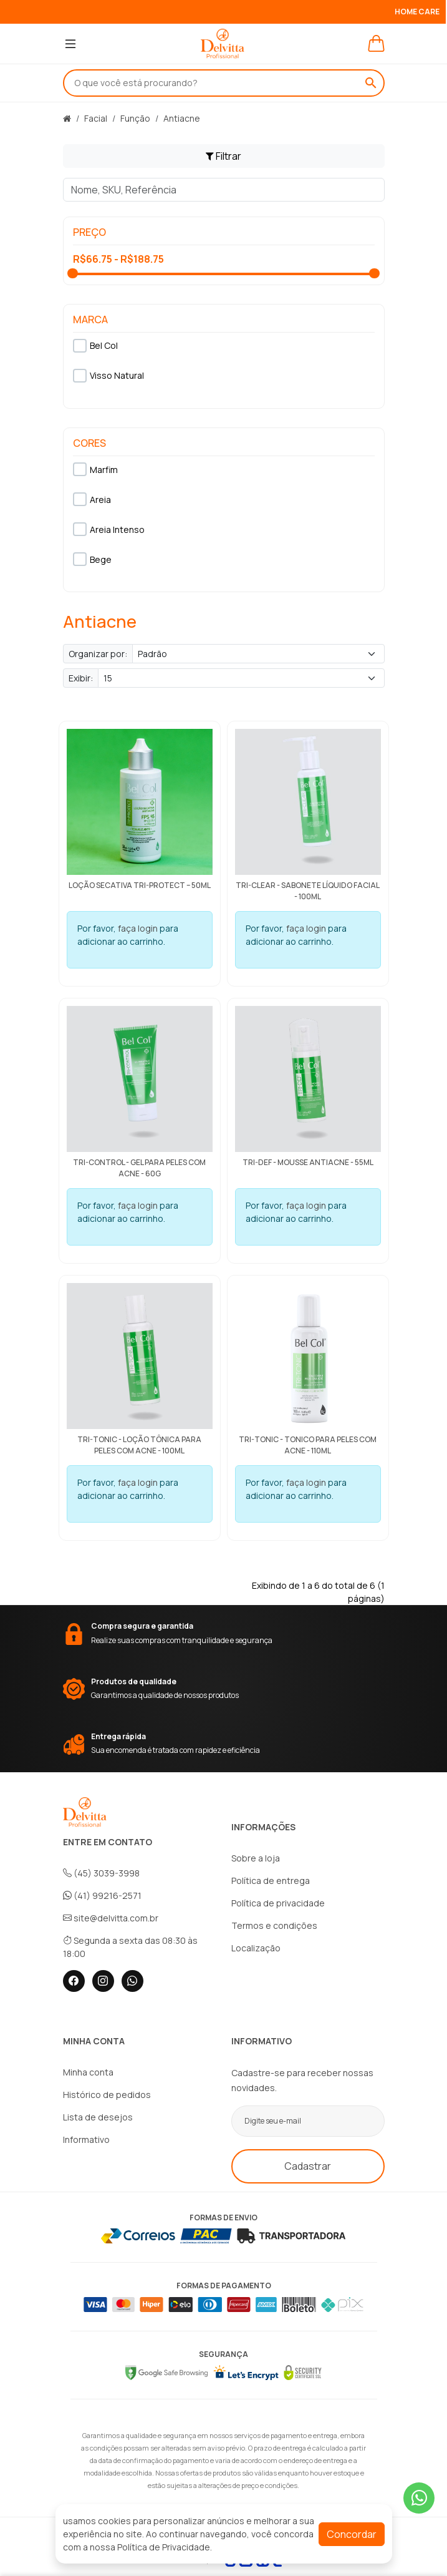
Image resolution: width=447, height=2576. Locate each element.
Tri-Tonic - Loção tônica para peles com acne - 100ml (139, 1445)
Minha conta (88, 2072)
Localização (256, 1948)
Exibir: (81, 678)
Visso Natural (108, 376)
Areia (92, 499)
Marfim (95, 469)
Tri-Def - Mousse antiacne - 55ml (308, 1162)
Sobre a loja (255, 1858)
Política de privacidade (278, 1903)
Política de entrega (270, 1880)
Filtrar (223, 156)
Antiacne (181, 118)
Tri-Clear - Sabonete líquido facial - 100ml (308, 891)
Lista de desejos (98, 2117)
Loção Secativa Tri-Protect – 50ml (140, 885)
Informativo (86, 2139)
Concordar (352, 2534)
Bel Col (95, 346)
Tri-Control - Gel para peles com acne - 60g (139, 1168)
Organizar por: (98, 654)
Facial (95, 118)
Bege (92, 559)
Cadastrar (307, 2166)
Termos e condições (274, 1925)
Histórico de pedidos (107, 2094)
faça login (138, 928)
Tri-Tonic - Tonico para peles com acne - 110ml (308, 1445)
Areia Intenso (109, 529)
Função (135, 118)
